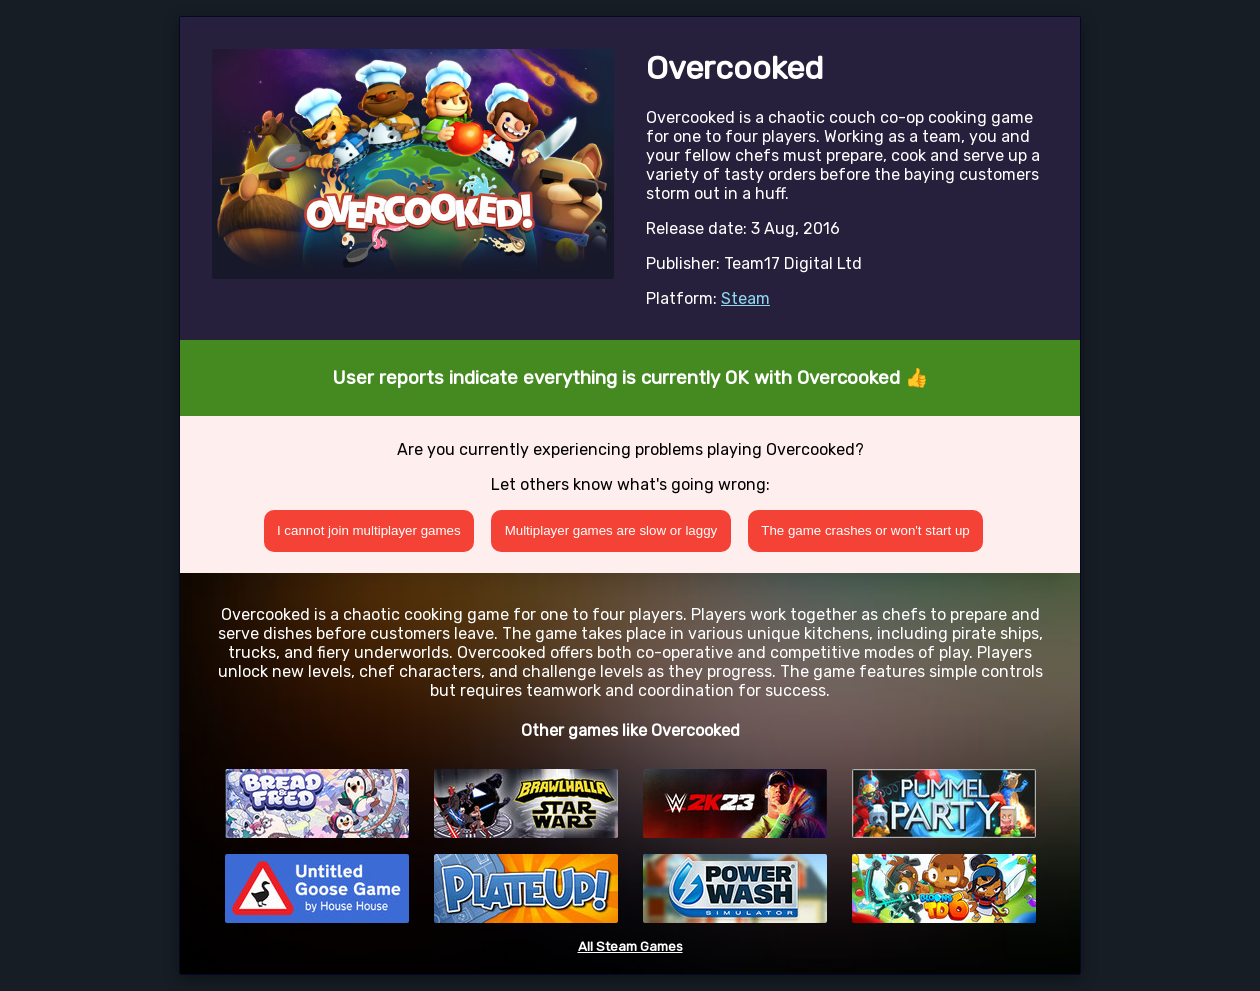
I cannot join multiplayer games (369, 530)
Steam (745, 298)
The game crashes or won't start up (865, 530)
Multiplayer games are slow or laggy (611, 530)
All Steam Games (630, 946)
